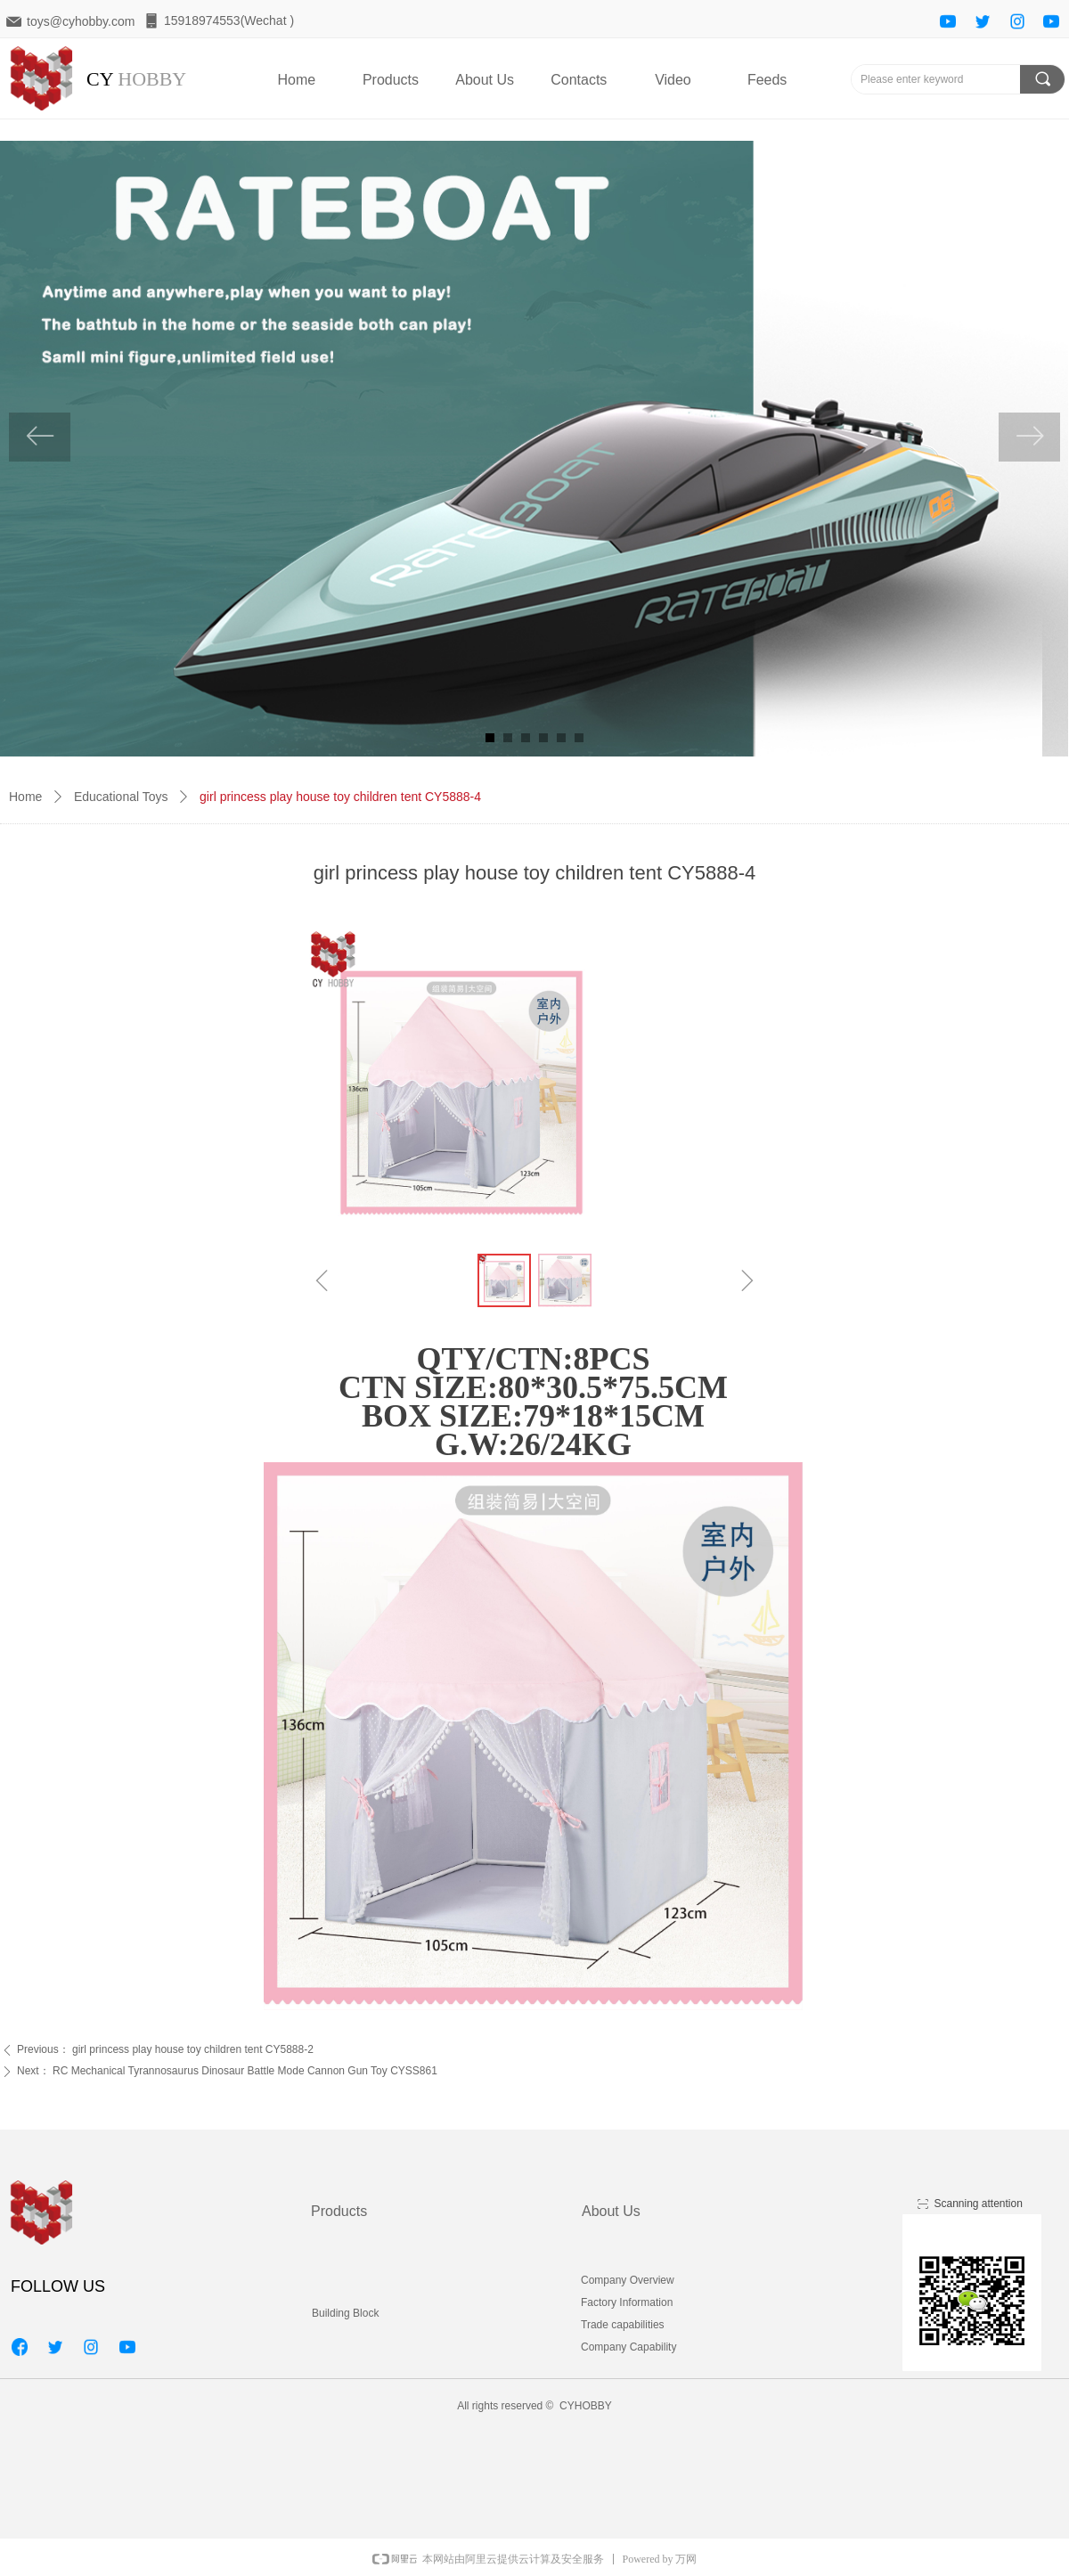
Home (25, 796)
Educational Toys (121, 796)
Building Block (345, 2313)
